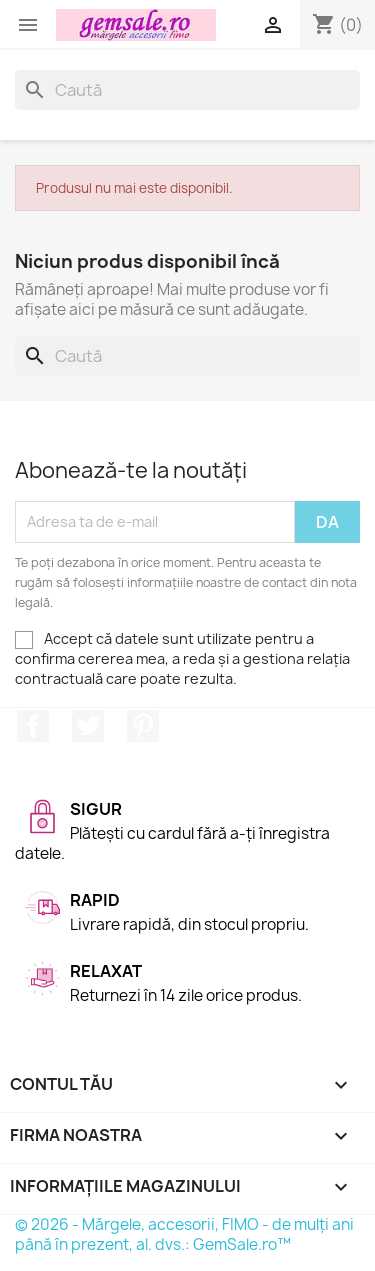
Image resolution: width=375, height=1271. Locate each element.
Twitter (88, 726)
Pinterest (143, 726)
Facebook (33, 726)
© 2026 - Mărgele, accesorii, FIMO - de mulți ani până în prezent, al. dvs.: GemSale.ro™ (184, 1234)
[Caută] (187, 90)
